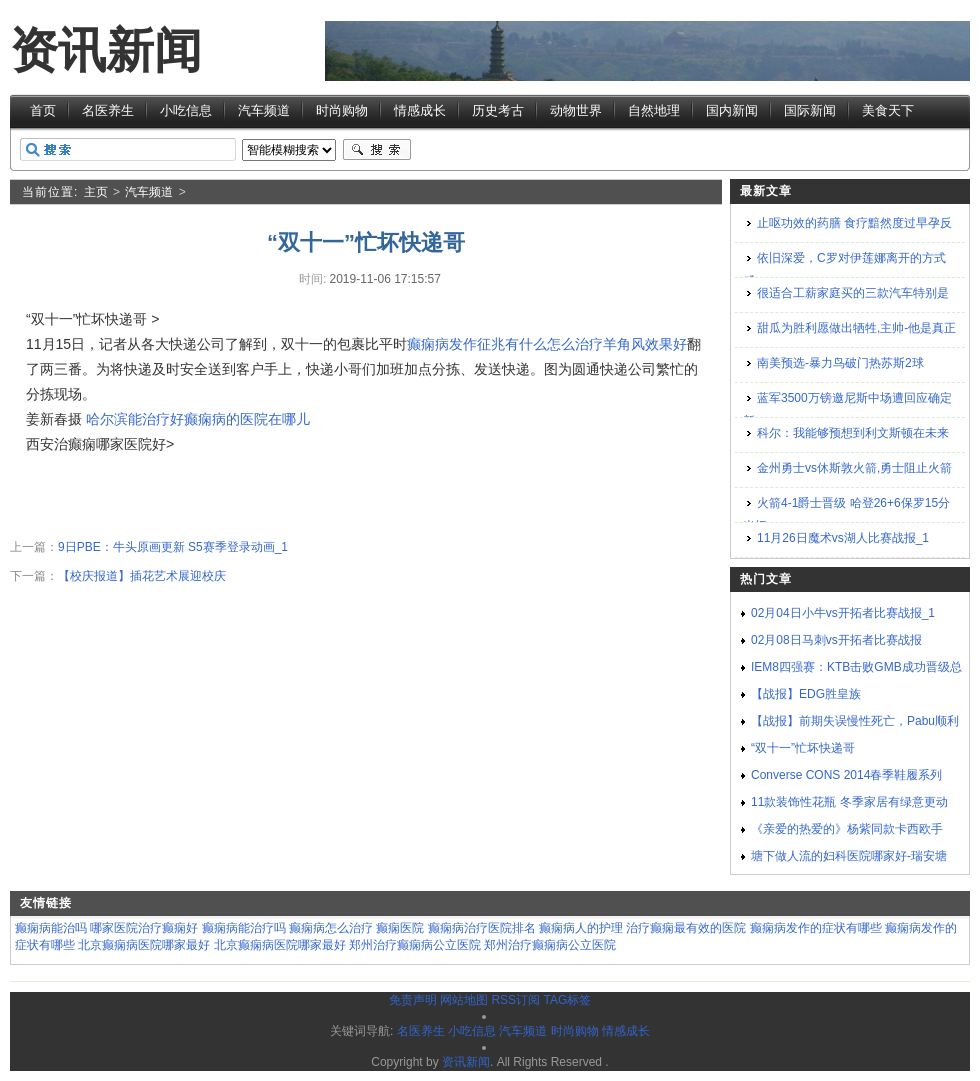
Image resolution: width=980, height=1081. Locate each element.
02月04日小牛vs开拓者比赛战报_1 (843, 613)
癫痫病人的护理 (581, 928)
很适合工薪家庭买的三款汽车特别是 (853, 293)
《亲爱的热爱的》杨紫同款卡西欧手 (847, 829)
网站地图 (464, 1000)
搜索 (377, 150)
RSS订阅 (515, 1000)
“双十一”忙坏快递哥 (803, 748)
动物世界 (576, 110)
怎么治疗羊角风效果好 (617, 344)
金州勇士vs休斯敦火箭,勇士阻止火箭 (854, 468)
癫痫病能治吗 (51, 928)
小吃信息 (186, 110)
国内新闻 (732, 110)
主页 (96, 192)
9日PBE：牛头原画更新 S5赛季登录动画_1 (173, 547)
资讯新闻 (106, 50)
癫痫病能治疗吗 (244, 928)
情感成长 (420, 110)
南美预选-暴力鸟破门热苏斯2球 (840, 363)
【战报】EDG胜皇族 (806, 694)
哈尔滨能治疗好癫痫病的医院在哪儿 (198, 419)
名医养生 (108, 110)
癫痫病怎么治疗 (331, 928)
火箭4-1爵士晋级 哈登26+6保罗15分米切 (846, 514)
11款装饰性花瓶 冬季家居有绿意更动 (849, 802)
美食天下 (888, 110)
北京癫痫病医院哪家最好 (144, 945)
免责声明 (413, 1000)
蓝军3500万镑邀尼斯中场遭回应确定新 (847, 409)
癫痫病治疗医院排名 (482, 928)
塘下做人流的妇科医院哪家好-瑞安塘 (849, 856)
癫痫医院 (400, 928)
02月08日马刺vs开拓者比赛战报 (836, 640)
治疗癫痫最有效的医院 (686, 928)
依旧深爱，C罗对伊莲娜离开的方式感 (844, 269)
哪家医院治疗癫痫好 (144, 928)
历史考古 (498, 110)
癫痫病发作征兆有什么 (477, 344)
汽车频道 (264, 110)
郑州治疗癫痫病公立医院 (415, 945)
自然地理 (654, 110)
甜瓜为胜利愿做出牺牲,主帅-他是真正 (856, 328)
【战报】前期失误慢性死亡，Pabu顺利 (855, 721)
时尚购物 (342, 110)
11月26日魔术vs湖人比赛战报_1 (843, 538)
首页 (43, 110)
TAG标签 (567, 1000)
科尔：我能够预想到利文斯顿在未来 (853, 433)
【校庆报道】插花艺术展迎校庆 (142, 576)
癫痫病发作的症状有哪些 (816, 928)
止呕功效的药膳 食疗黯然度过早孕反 (854, 223)
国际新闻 (810, 110)
